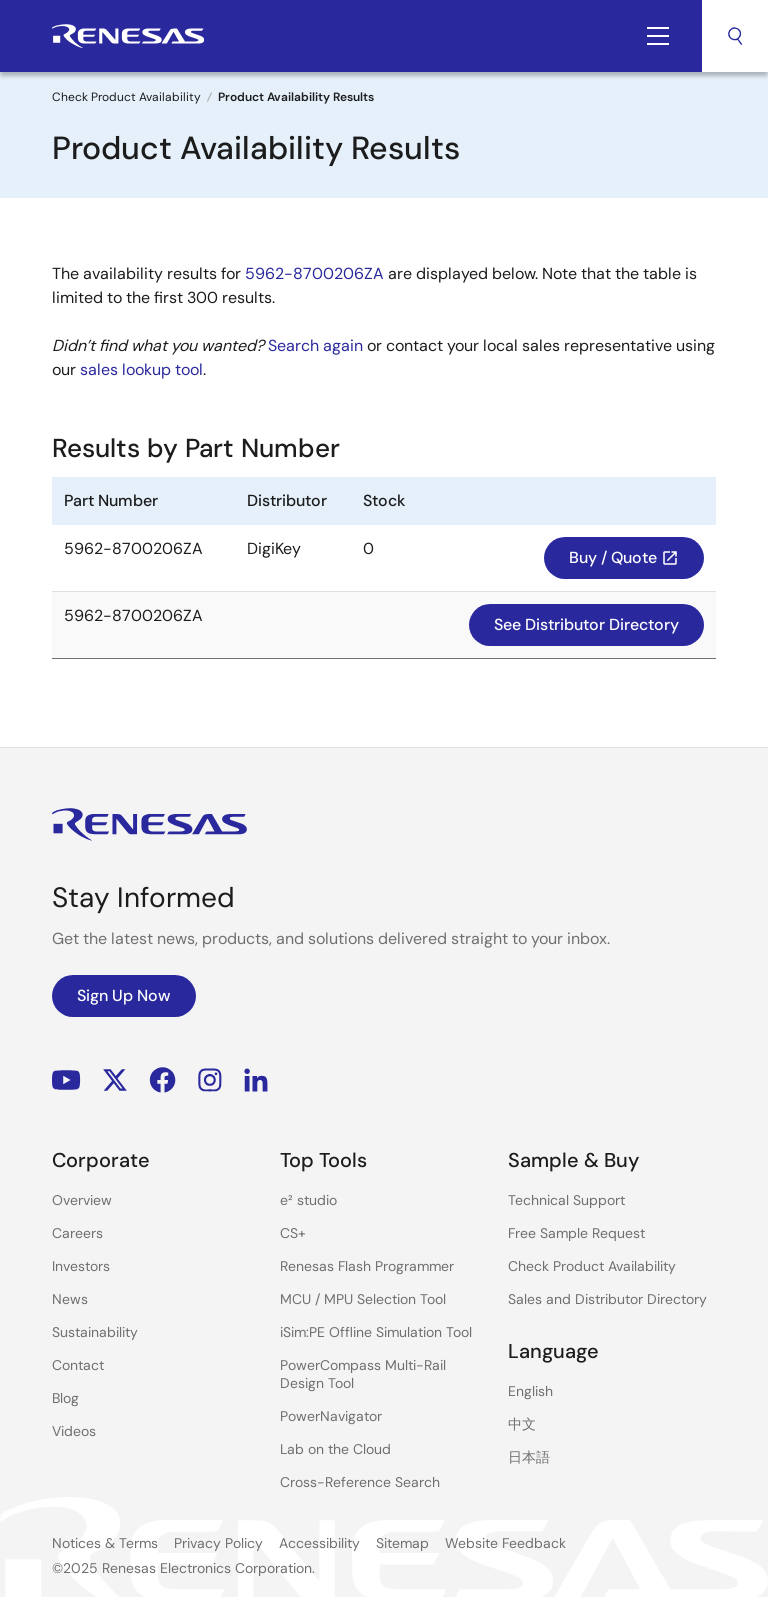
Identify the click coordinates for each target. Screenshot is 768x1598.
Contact (78, 1365)
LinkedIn (256, 1080)
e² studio (308, 1200)
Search (735, 36)
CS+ (293, 1233)
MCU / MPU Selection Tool (363, 1299)
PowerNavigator (331, 1416)
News (70, 1299)
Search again (315, 345)
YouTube (66, 1080)
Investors (81, 1266)
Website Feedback (505, 1543)
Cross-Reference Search (360, 1482)
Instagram (210, 1080)
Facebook (162, 1080)
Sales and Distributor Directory (607, 1299)
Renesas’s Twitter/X (115, 1080)
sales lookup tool (141, 369)
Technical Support (566, 1200)
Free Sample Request (576, 1233)
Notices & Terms (105, 1543)
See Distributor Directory (586, 624)
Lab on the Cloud (335, 1449)
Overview (82, 1200)
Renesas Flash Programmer (367, 1266)
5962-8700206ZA (314, 273)
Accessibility (319, 1543)
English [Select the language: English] (530, 1391)
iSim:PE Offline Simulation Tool (376, 1332)
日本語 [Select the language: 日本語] (529, 1457)
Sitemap (402, 1543)
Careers (77, 1233)
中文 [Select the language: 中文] (522, 1424)
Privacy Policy (218, 1543)
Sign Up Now (124, 995)
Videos (74, 1431)
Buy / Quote (624, 557)
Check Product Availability (126, 97)
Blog (65, 1398)
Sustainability (95, 1332)
